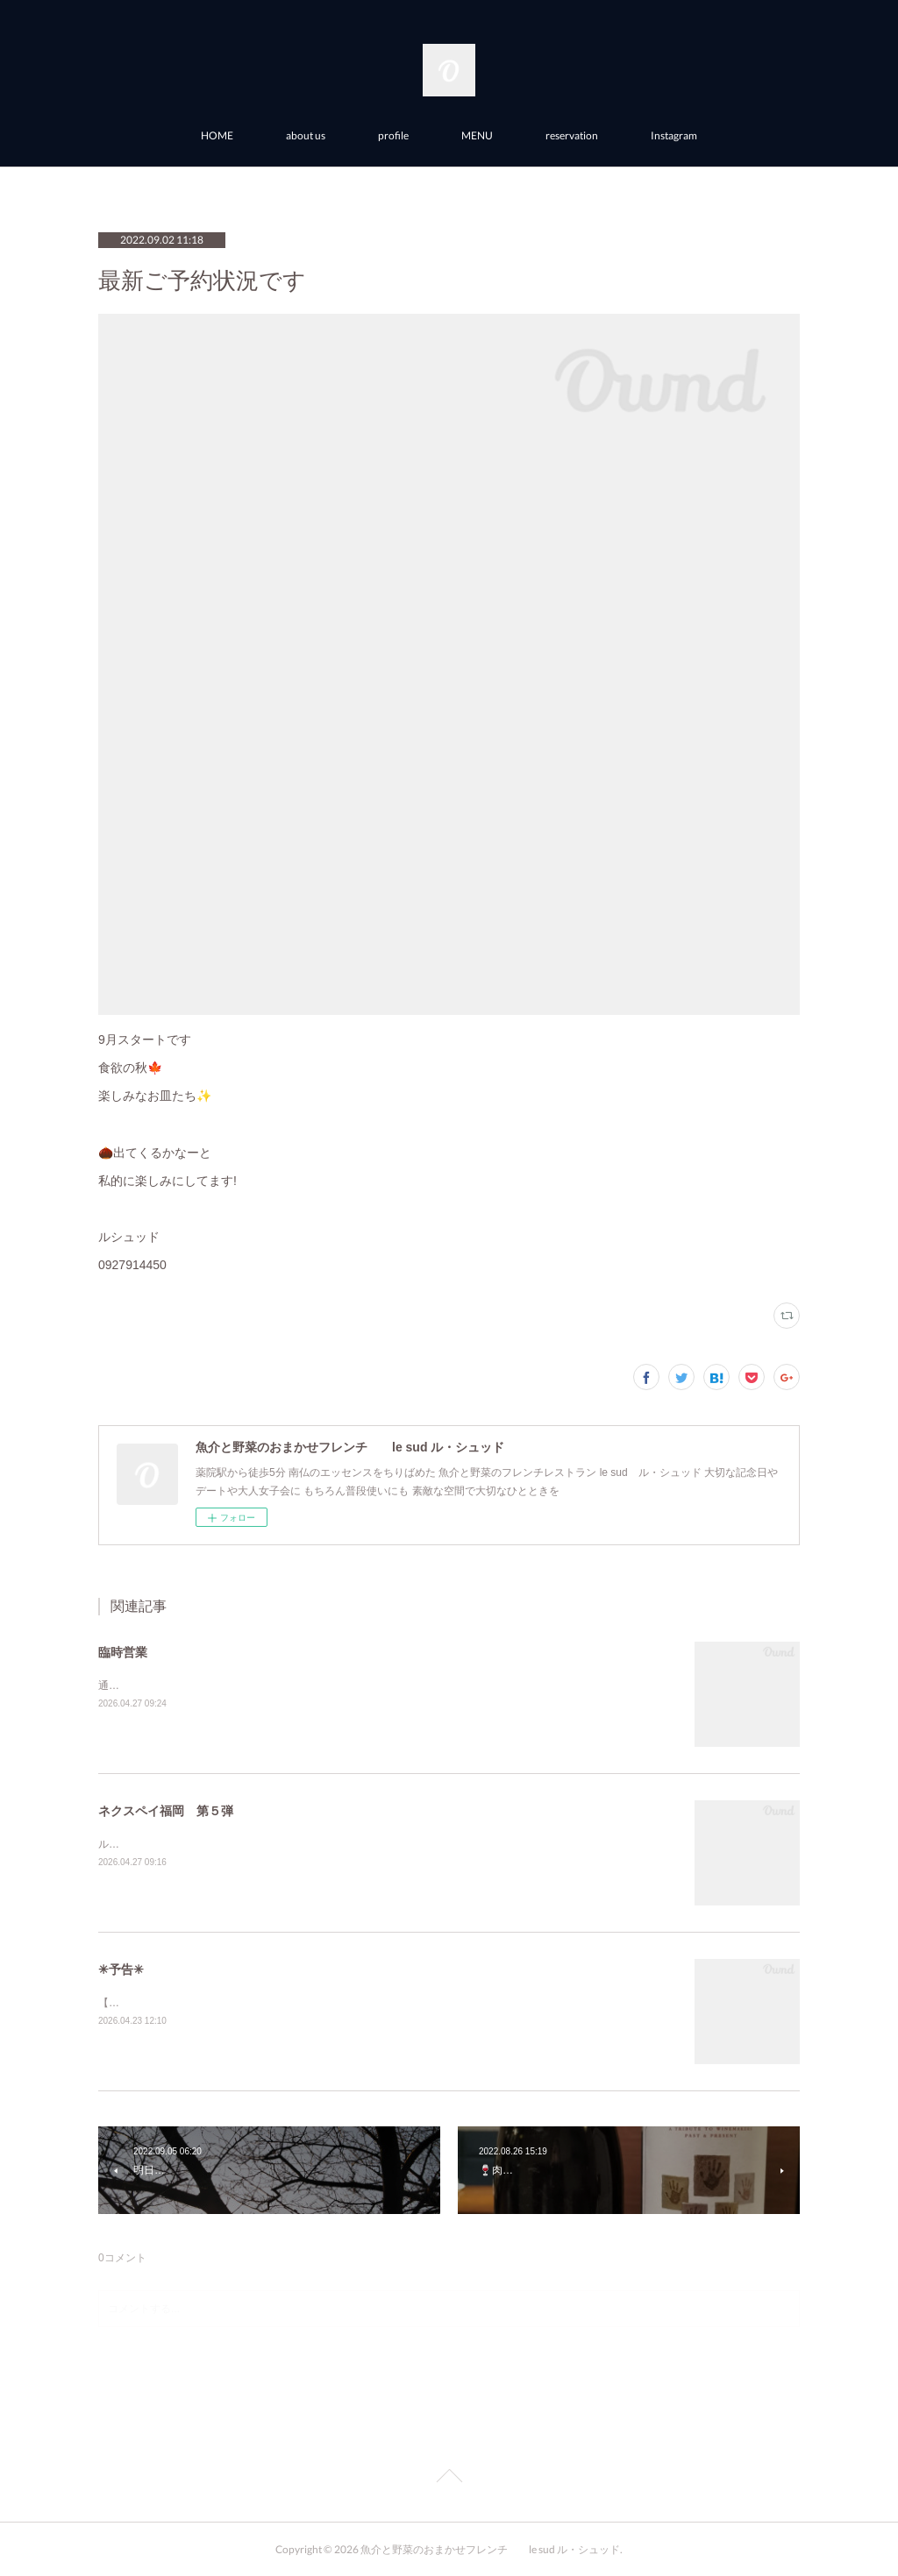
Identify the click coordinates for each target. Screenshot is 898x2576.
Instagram (674, 135)
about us (305, 135)
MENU (477, 135)
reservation (571, 135)
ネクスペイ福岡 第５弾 (165, 1811)
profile (393, 135)
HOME (217, 135)
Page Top (449, 2478)
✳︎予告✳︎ (121, 1969)
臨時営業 (122, 1652)
